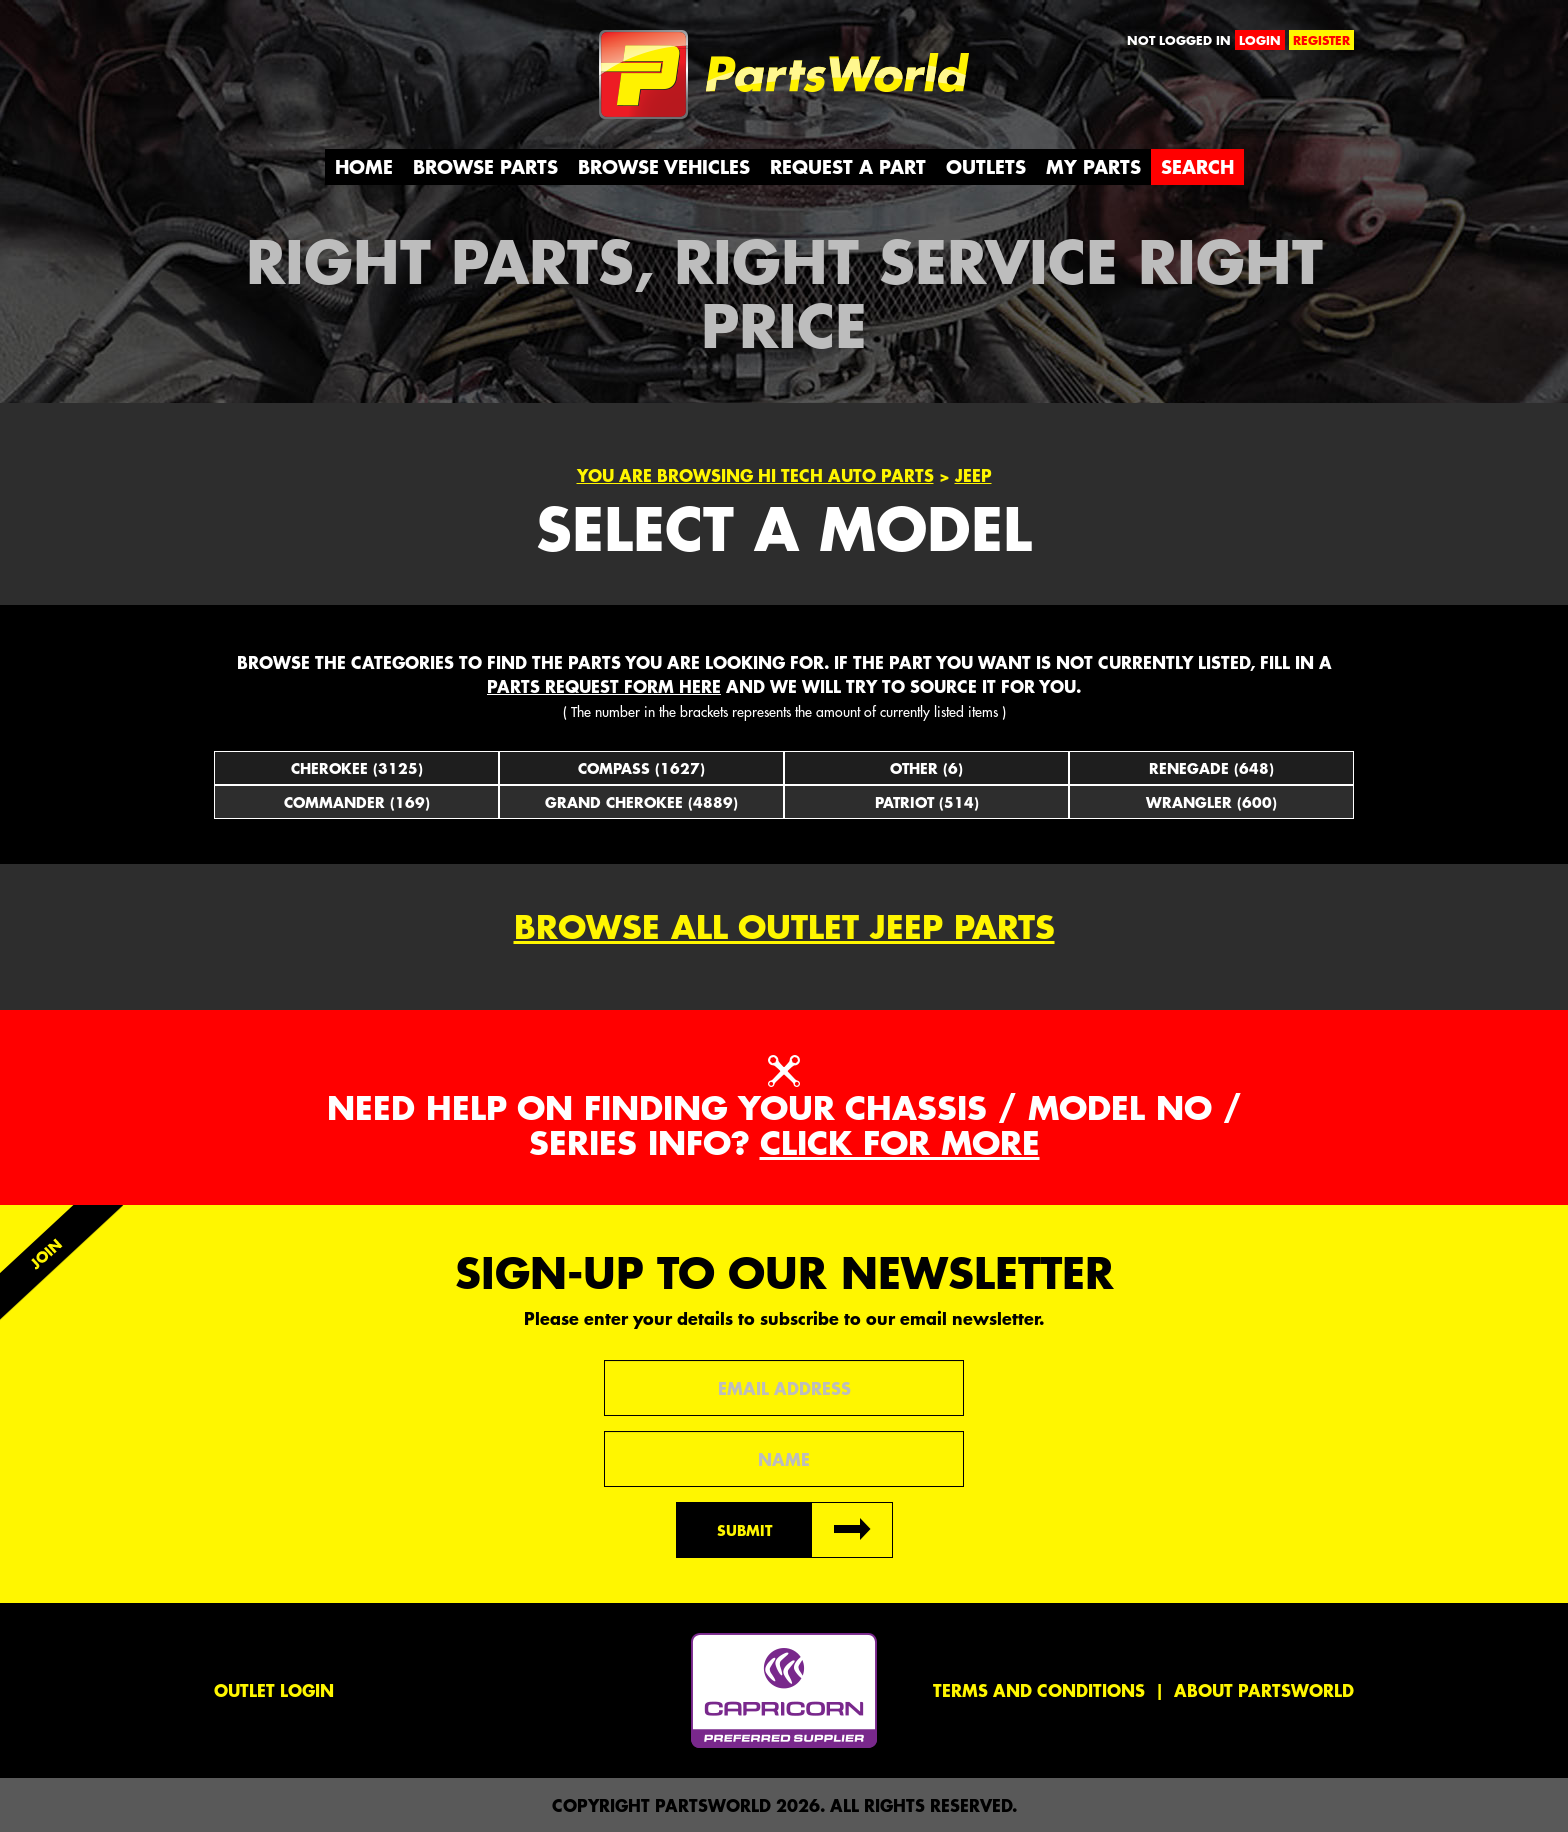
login (1260, 40)
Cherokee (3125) (357, 768)
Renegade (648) (1211, 768)
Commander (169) (357, 802)
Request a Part (848, 166)
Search (1197, 166)
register (1321, 40)
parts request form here (604, 686)
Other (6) (926, 768)
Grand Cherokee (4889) (641, 802)
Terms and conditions (1039, 1690)
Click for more (900, 1142)
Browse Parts (485, 166)
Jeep (973, 475)
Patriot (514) (927, 802)
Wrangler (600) (1211, 802)
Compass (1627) (641, 768)
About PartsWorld (1264, 1690)
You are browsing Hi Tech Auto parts (755, 475)
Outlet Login (274, 1690)
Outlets (986, 166)
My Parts (1093, 166)
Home (364, 166)
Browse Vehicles (664, 166)
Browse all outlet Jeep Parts (784, 926)
